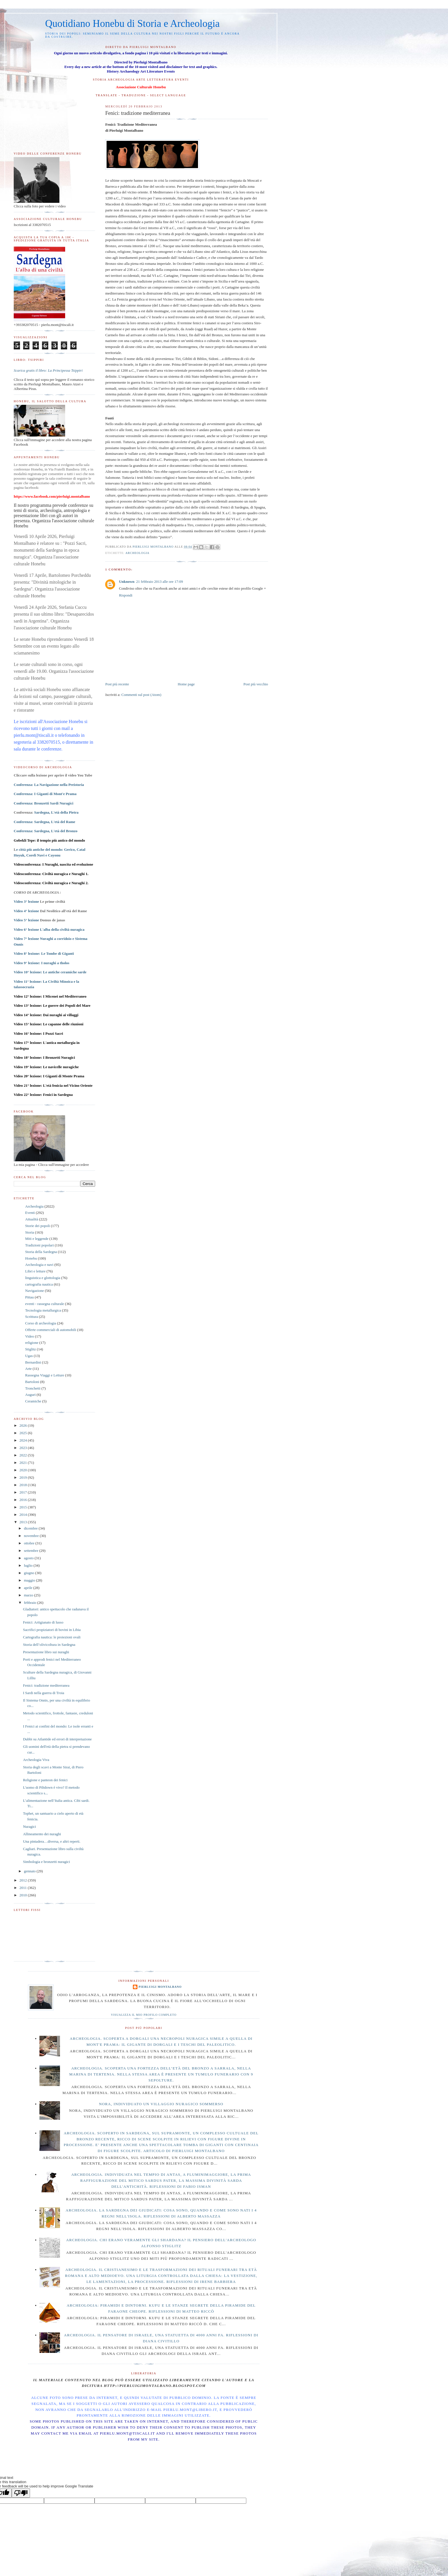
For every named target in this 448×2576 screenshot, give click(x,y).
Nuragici (29, 1826)
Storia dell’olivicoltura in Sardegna (49, 1644)
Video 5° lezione (26, 920)
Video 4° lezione (26, 911)
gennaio (30, 1871)
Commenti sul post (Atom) (141, 694)
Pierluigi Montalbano (160, 1986)
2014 (23, 1514)
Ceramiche (33, 1401)
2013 (23, 1522)
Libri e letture (35, 1271)
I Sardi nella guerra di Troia (43, 1693)
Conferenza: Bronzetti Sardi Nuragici (43, 803)
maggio (30, 1580)
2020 (23, 1470)
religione (31, 1342)
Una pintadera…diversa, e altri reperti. (51, 1841)
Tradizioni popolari (39, 1245)
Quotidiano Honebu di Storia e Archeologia (132, 23)
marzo (29, 1595)
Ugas (29, 1356)
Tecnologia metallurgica (43, 1310)
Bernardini (33, 1362)
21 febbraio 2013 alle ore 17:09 (159, 581)
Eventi (30, 1212)
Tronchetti (33, 1388)
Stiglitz (30, 1349)
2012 (23, 1880)
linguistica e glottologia (42, 1278)
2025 (23, 1433)
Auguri (30, 1394)
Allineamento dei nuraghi (42, 1834)
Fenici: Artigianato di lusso (43, 1622)
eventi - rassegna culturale (44, 1304)
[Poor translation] (21, 2493)
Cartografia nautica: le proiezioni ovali (51, 1637)
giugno (29, 1573)
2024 (23, 1440)
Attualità (31, 1219)
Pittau (29, 1297)
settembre (31, 1550)
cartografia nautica (39, 1284)
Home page (186, 684)
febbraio (30, 1602)
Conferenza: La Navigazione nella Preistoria (49, 784)
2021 (23, 1462)
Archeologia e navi (39, 1264)
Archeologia (137, 553)
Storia (29, 1232)
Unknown (126, 581)
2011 (23, 1888)
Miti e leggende (37, 1238)
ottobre (29, 1543)
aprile (28, 1588)
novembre (32, 1536)
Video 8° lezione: (44, 953)
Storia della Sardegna (41, 1252)
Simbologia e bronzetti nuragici (46, 1862)
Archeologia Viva (36, 1760)
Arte (28, 1368)
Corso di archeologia (40, 1323)
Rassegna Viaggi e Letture (44, 1375)
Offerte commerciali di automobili (50, 1330)
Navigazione (34, 1290)
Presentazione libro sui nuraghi (46, 1652)
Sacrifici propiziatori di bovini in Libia (52, 1630)
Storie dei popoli (37, 1226)
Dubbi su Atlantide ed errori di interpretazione (57, 1739)
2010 (23, 1895)
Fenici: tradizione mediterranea (46, 1685)
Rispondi (125, 595)
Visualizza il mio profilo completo (144, 2014)
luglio (29, 1565)
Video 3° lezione (26, 901)
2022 (23, 1455)
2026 (23, 1425)
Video (29, 1336)
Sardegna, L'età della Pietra (56, 812)
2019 (23, 1477)
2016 (23, 1500)
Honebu (31, 1258)
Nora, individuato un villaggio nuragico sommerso (161, 2104)
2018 (23, 1485)
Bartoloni (32, 1382)
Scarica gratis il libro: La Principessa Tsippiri (48, 370)
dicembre (31, 1528)
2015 (23, 1507)
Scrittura (31, 1316)
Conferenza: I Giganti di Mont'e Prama (45, 794)
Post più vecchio (255, 684)
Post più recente (117, 684)
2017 (23, 1492)
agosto (29, 1558)
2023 (23, 1448)
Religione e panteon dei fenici (45, 1780)
